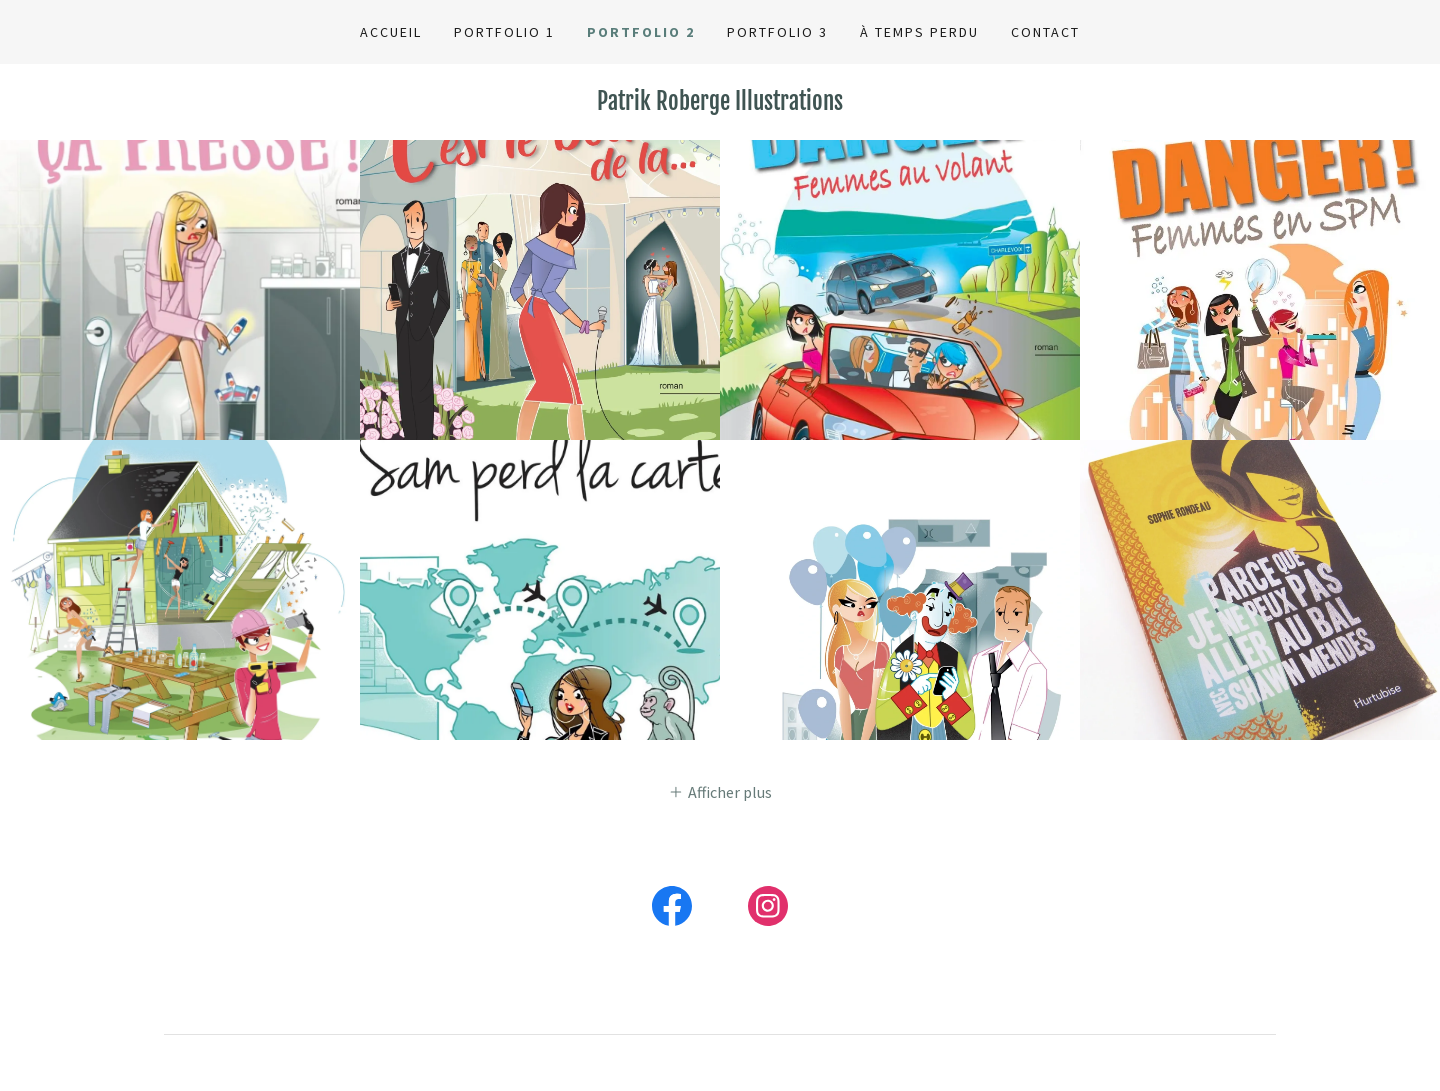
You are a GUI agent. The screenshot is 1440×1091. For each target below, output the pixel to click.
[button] (720, 791)
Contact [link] (1045, 32)
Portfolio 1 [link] (504, 32)
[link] (720, 104)
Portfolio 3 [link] (777, 32)
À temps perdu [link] (919, 32)
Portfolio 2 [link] (641, 32)
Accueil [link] (391, 32)
